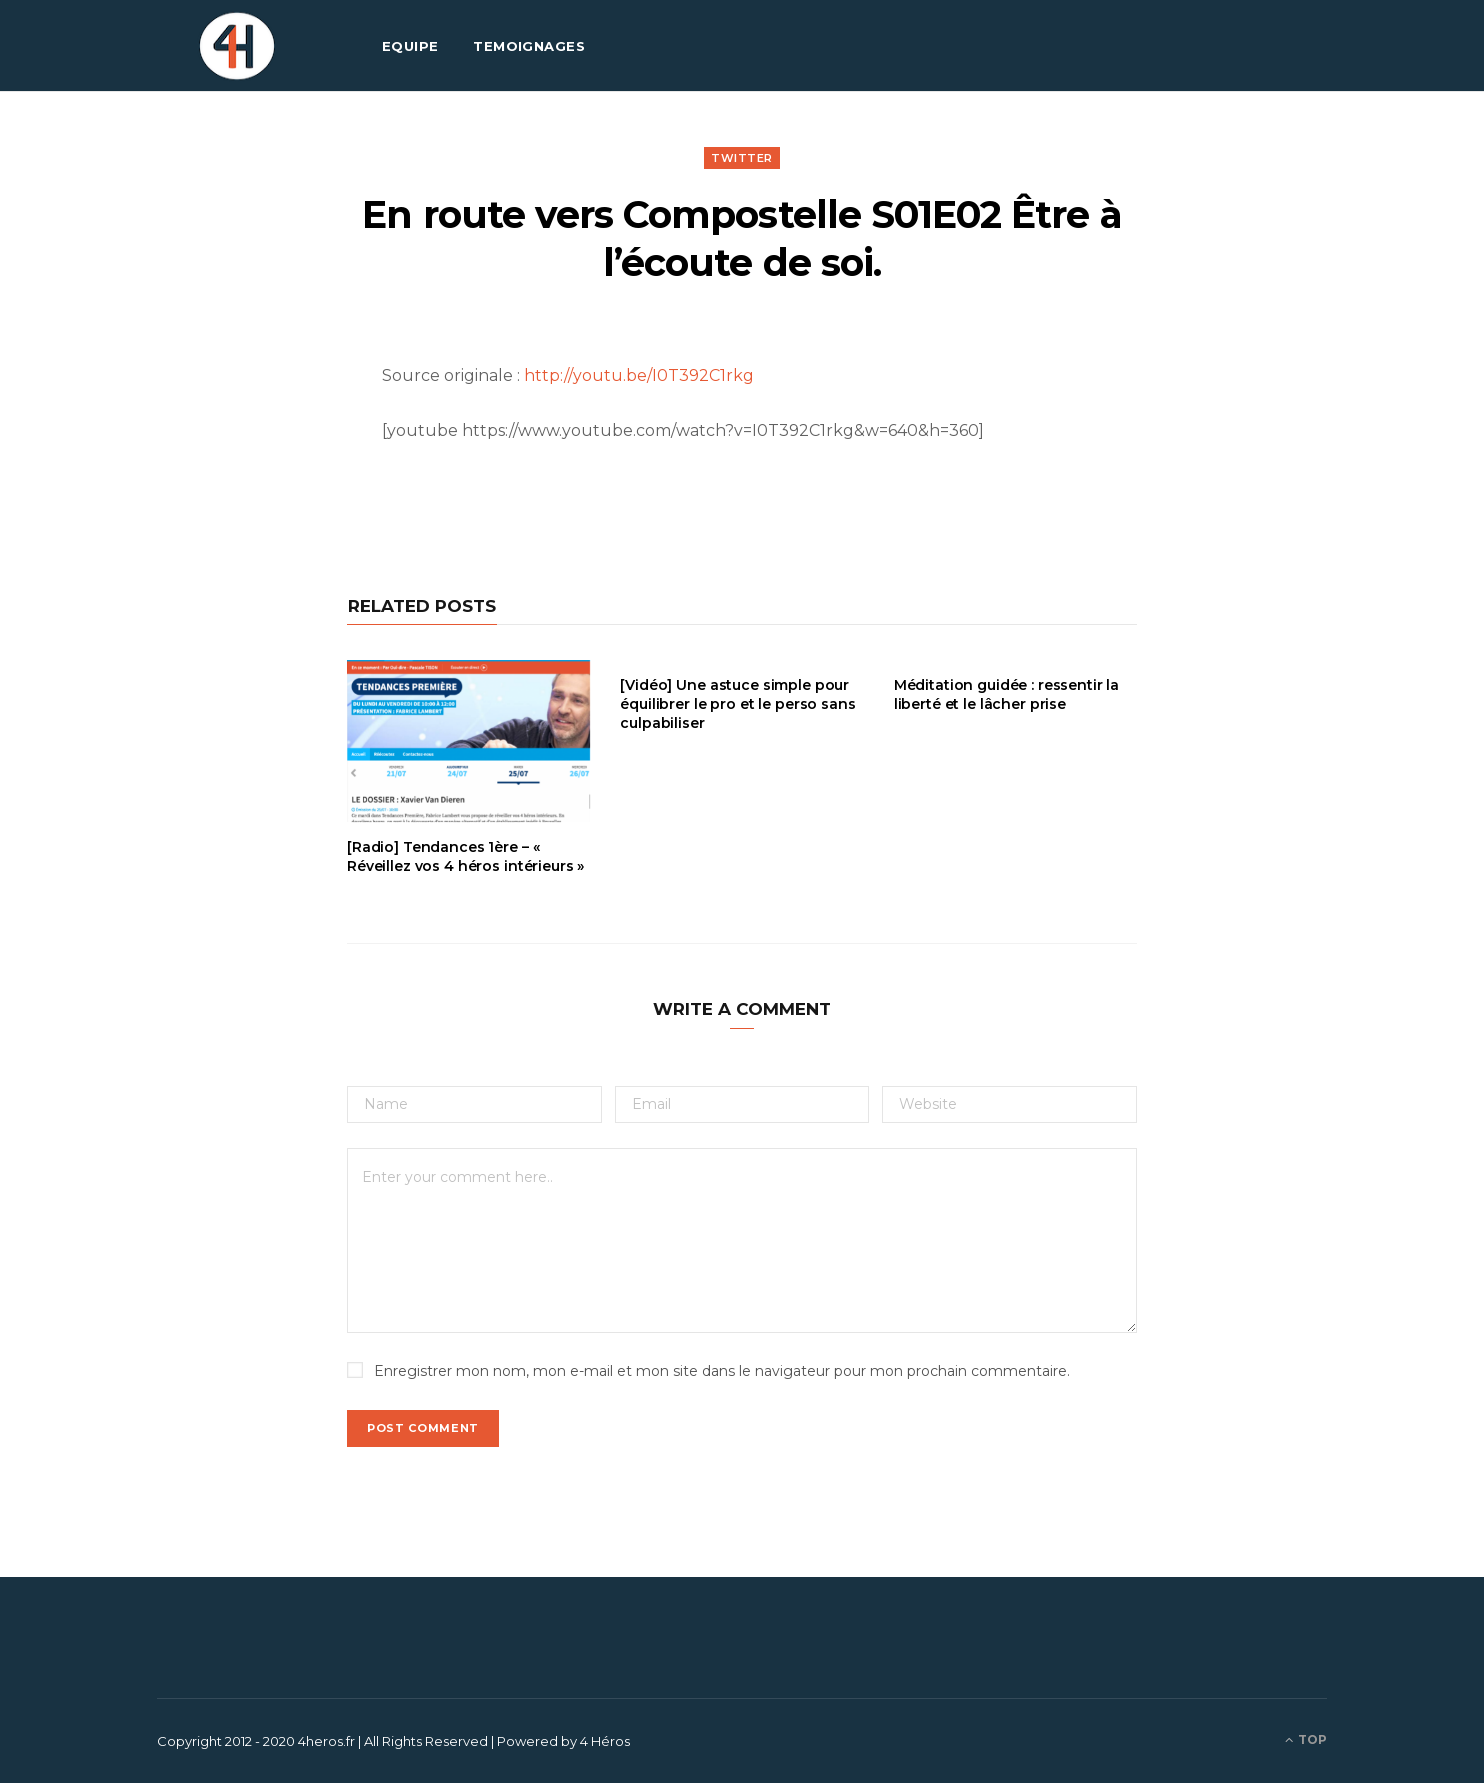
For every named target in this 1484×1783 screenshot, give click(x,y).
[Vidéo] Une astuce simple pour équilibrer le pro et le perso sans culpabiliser (737, 704)
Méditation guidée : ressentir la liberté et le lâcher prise (1007, 694)
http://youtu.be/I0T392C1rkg (639, 375)
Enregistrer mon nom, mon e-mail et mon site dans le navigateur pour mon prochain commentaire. (722, 1371)
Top (1306, 1739)
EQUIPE (410, 46)
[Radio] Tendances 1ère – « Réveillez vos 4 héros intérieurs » (465, 856)
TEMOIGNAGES (529, 46)
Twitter (742, 158)
